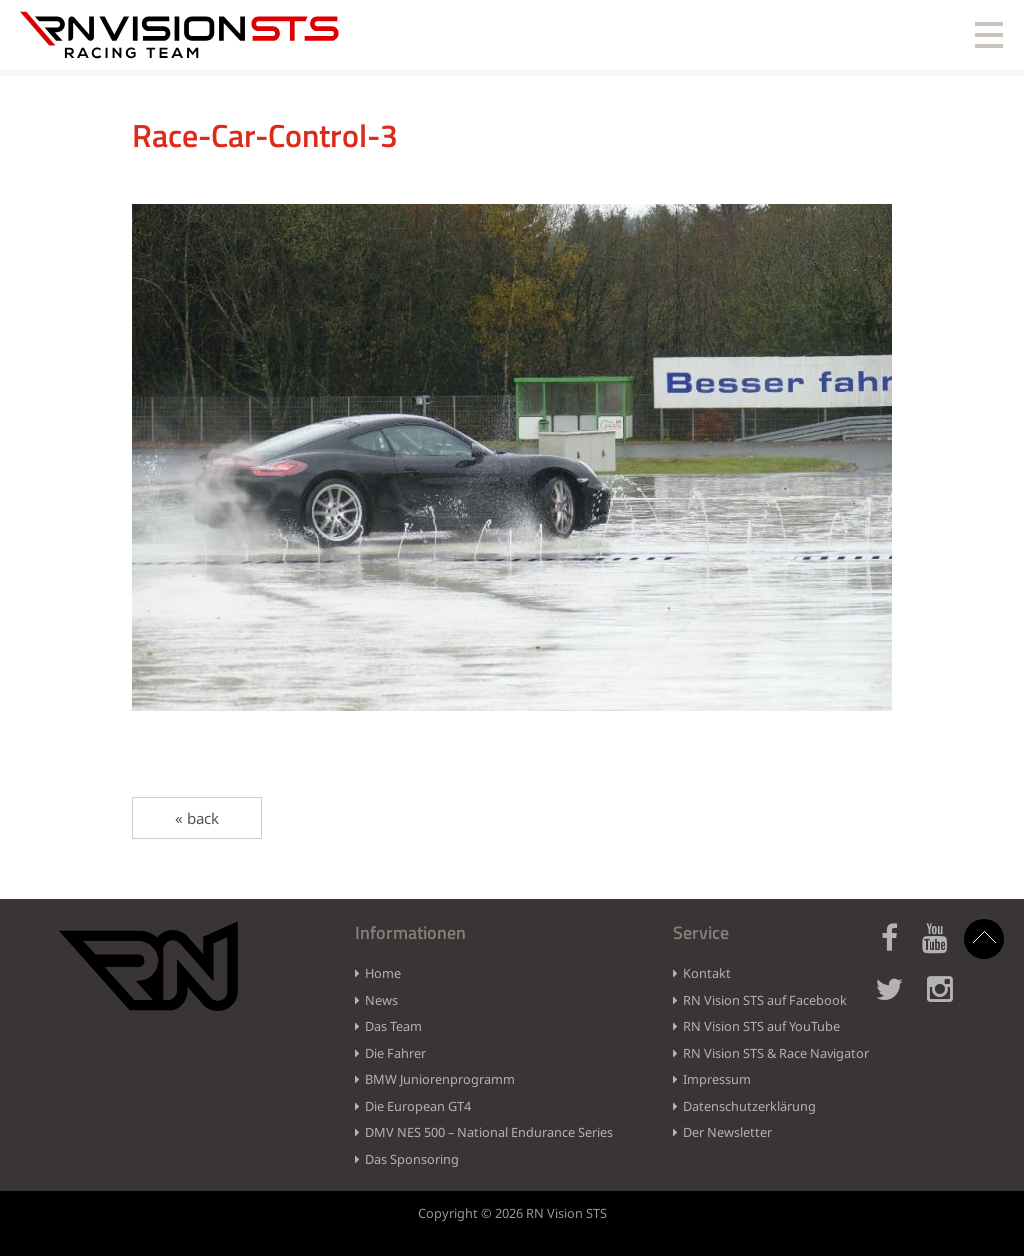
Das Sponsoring (412, 1159)
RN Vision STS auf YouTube (761, 1026)
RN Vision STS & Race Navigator (776, 1053)
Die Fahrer (395, 1053)
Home (383, 973)
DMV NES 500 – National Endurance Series (489, 1132)
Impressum (717, 1079)
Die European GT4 (418, 1106)
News (381, 1000)
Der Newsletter (727, 1132)
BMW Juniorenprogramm (440, 1079)
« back (197, 818)
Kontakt (707, 973)
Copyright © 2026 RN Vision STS (512, 1213)
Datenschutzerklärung (749, 1106)
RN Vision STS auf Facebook (765, 1000)
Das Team (393, 1026)
